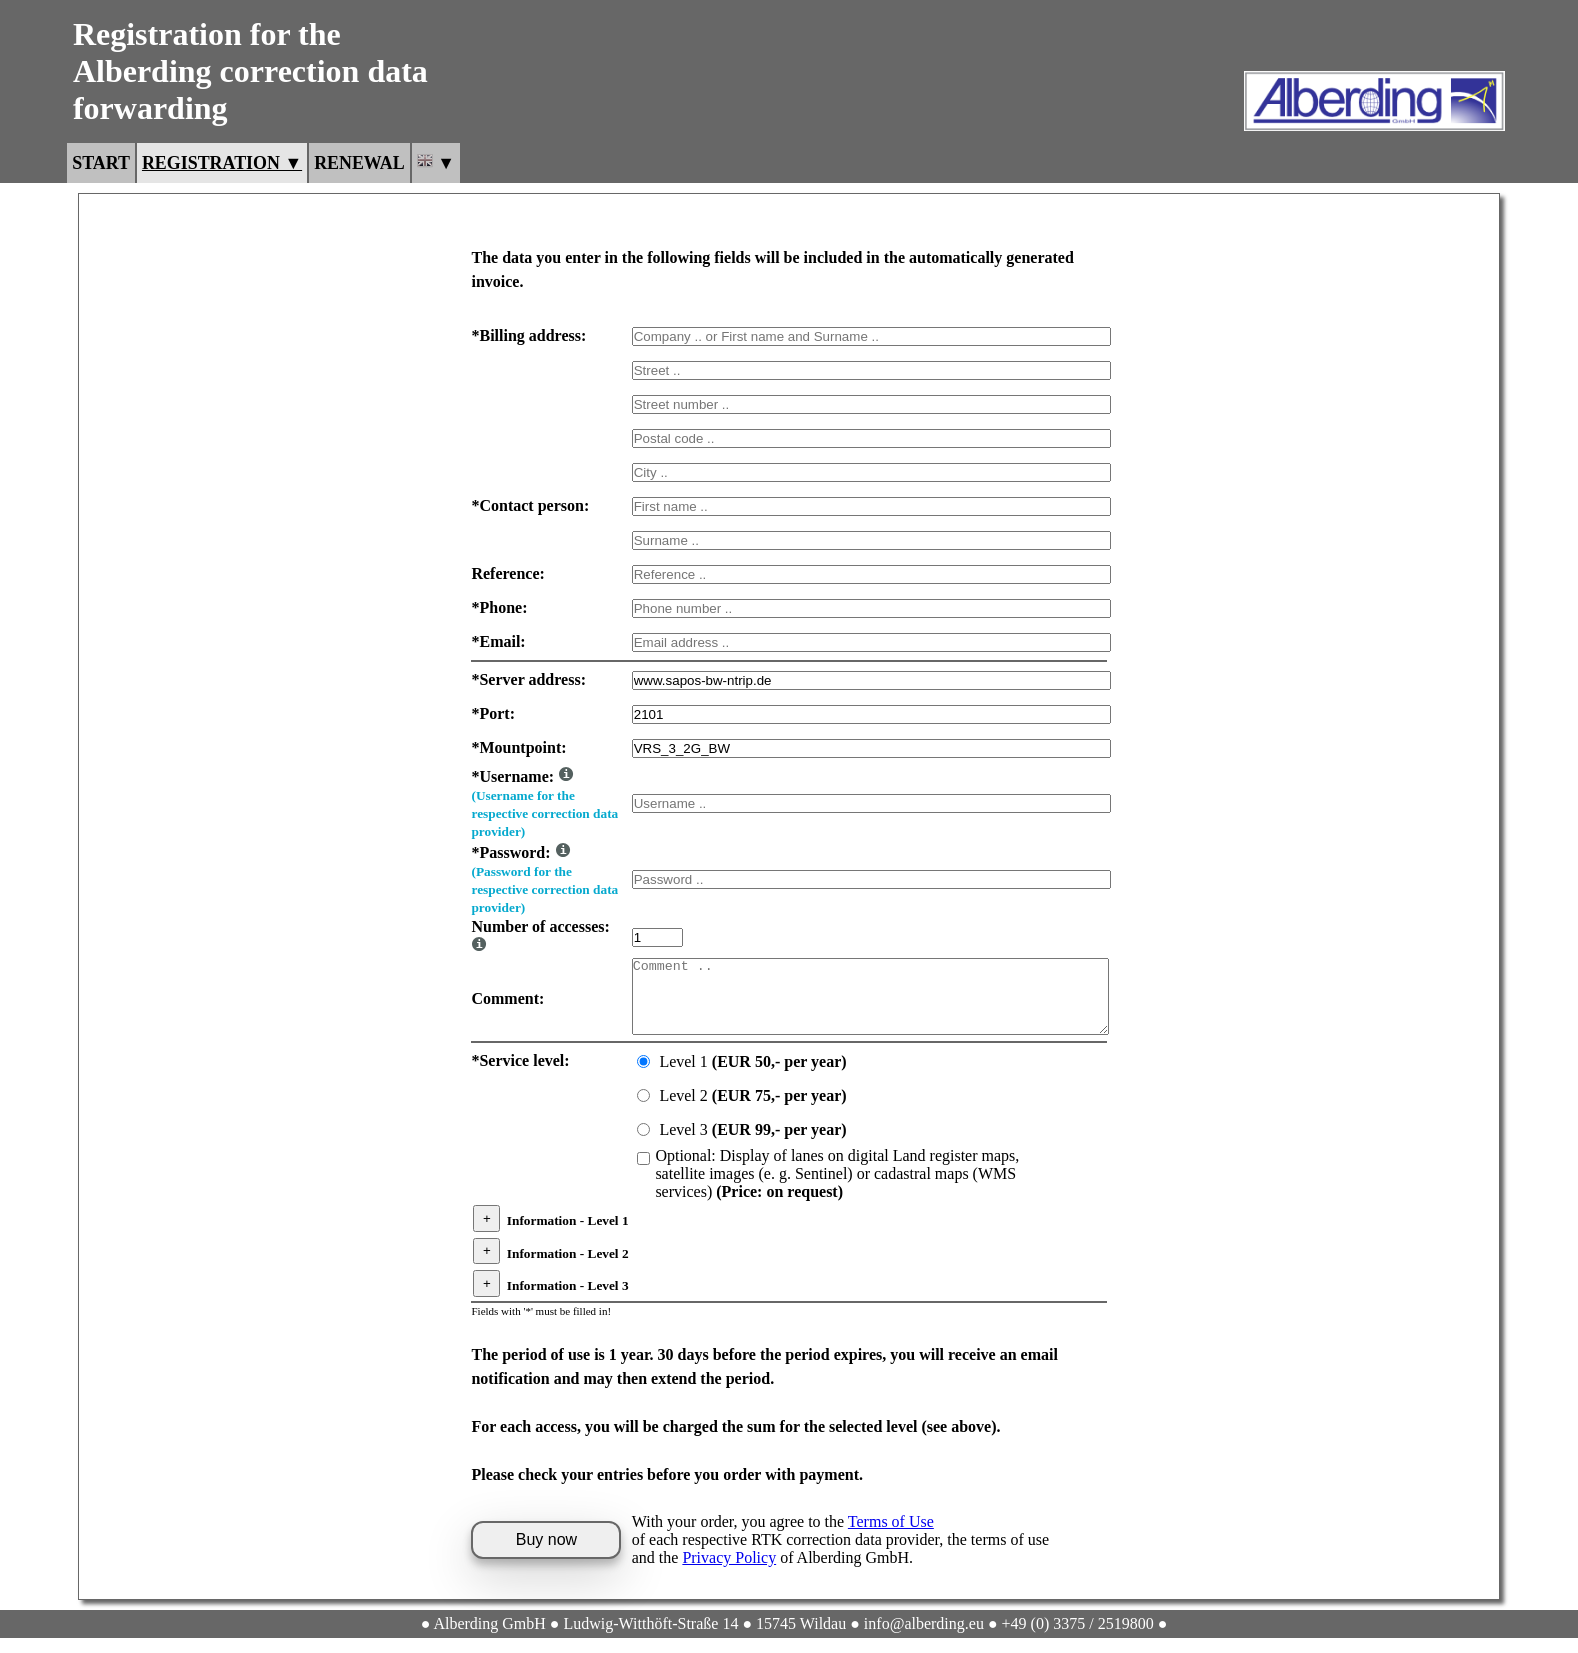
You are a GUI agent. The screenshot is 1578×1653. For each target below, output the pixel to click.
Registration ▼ (222, 163)
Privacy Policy (729, 1572)
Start (101, 163)
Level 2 (752, 1111)
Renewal (359, 163)
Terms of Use (891, 1536)
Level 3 (752, 1145)
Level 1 (752, 1077)
